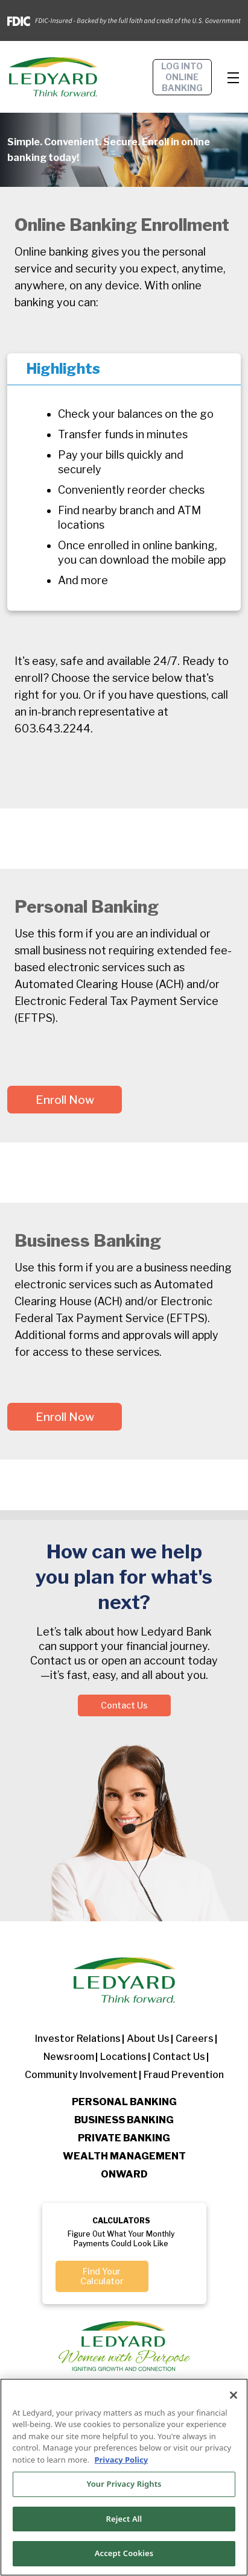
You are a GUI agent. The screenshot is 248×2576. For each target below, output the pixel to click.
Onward (124, 2174)
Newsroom (68, 2056)
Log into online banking (182, 77)
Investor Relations (78, 2038)
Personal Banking (124, 2102)
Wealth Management (124, 2156)
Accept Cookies (124, 2553)
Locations (123, 2056)
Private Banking (124, 2138)
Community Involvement (81, 2074)
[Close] (233, 2395)
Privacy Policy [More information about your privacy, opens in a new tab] (121, 2459)
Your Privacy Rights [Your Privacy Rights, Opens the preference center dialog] (123, 2484)
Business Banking (124, 2120)
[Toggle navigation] (233, 77)
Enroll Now (65, 1100)
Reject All (124, 2518)
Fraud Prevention (184, 2074)
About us (148, 2038)
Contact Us (124, 1705)
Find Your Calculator (102, 2276)
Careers (195, 2038)
